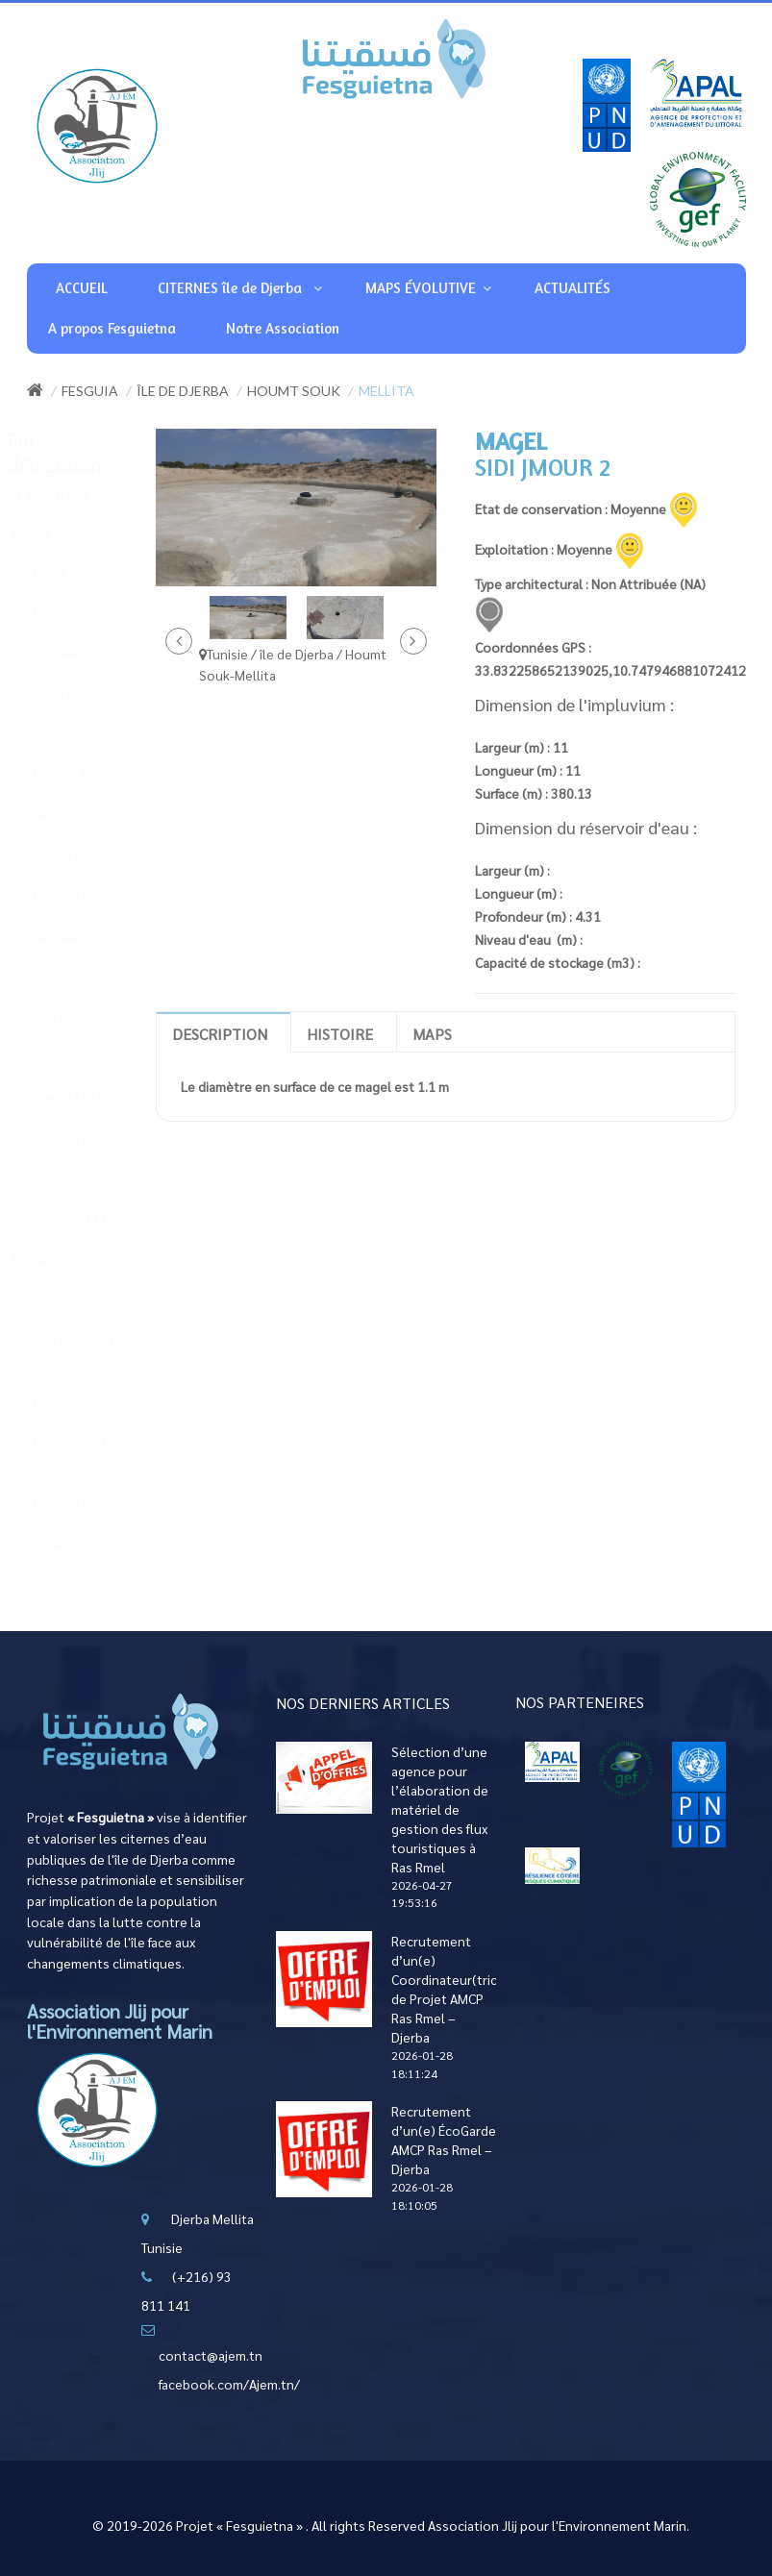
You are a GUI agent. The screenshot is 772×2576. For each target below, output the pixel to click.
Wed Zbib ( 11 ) (90, 1219)
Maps (432, 1034)
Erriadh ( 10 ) (85, 612)
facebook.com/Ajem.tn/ (229, 2383)
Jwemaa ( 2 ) (83, 937)
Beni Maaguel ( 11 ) (90, 1350)
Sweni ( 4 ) (76, 814)
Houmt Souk (293, 391)
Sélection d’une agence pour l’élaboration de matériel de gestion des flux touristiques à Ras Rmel (439, 1809)
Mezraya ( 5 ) (84, 895)
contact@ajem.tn (210, 2355)
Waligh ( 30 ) (84, 855)
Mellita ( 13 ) (83, 774)
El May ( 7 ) (79, 1401)
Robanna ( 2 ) (85, 1544)
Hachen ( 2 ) (82, 734)
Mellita (386, 391)
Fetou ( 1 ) (77, 692)
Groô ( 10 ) (78, 1057)
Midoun (50, 1259)
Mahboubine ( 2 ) (91, 1452)
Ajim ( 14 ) (76, 1016)
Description (219, 1034)
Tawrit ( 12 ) (81, 571)
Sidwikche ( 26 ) (91, 1584)
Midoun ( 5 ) (81, 1503)
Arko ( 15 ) (77, 1299)
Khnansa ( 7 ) (84, 1137)
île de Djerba (183, 391)
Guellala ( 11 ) (88, 1097)
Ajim (42, 977)
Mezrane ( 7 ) (85, 1179)
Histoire (340, 1034)
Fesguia (90, 391)
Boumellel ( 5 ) (89, 652)
